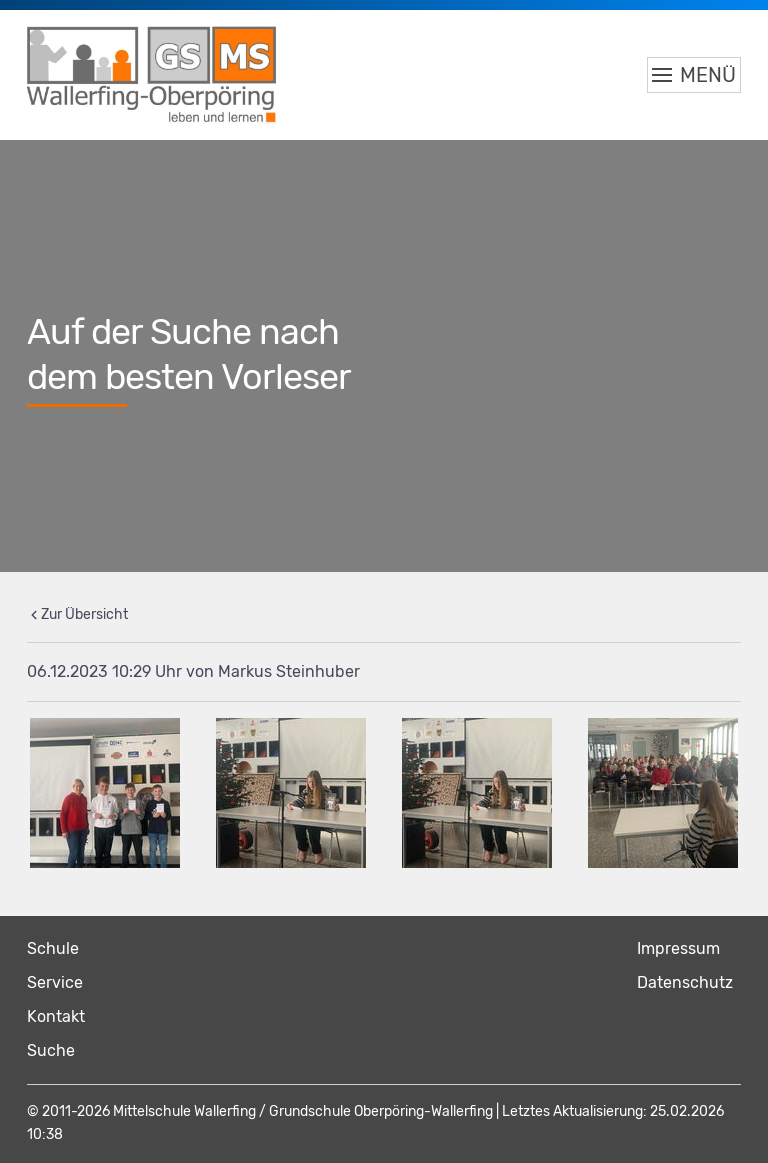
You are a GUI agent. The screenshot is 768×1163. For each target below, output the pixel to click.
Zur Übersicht (84, 614)
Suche (51, 1050)
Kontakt (56, 1016)
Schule (53, 948)
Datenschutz (685, 982)
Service (55, 982)
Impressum (678, 948)
